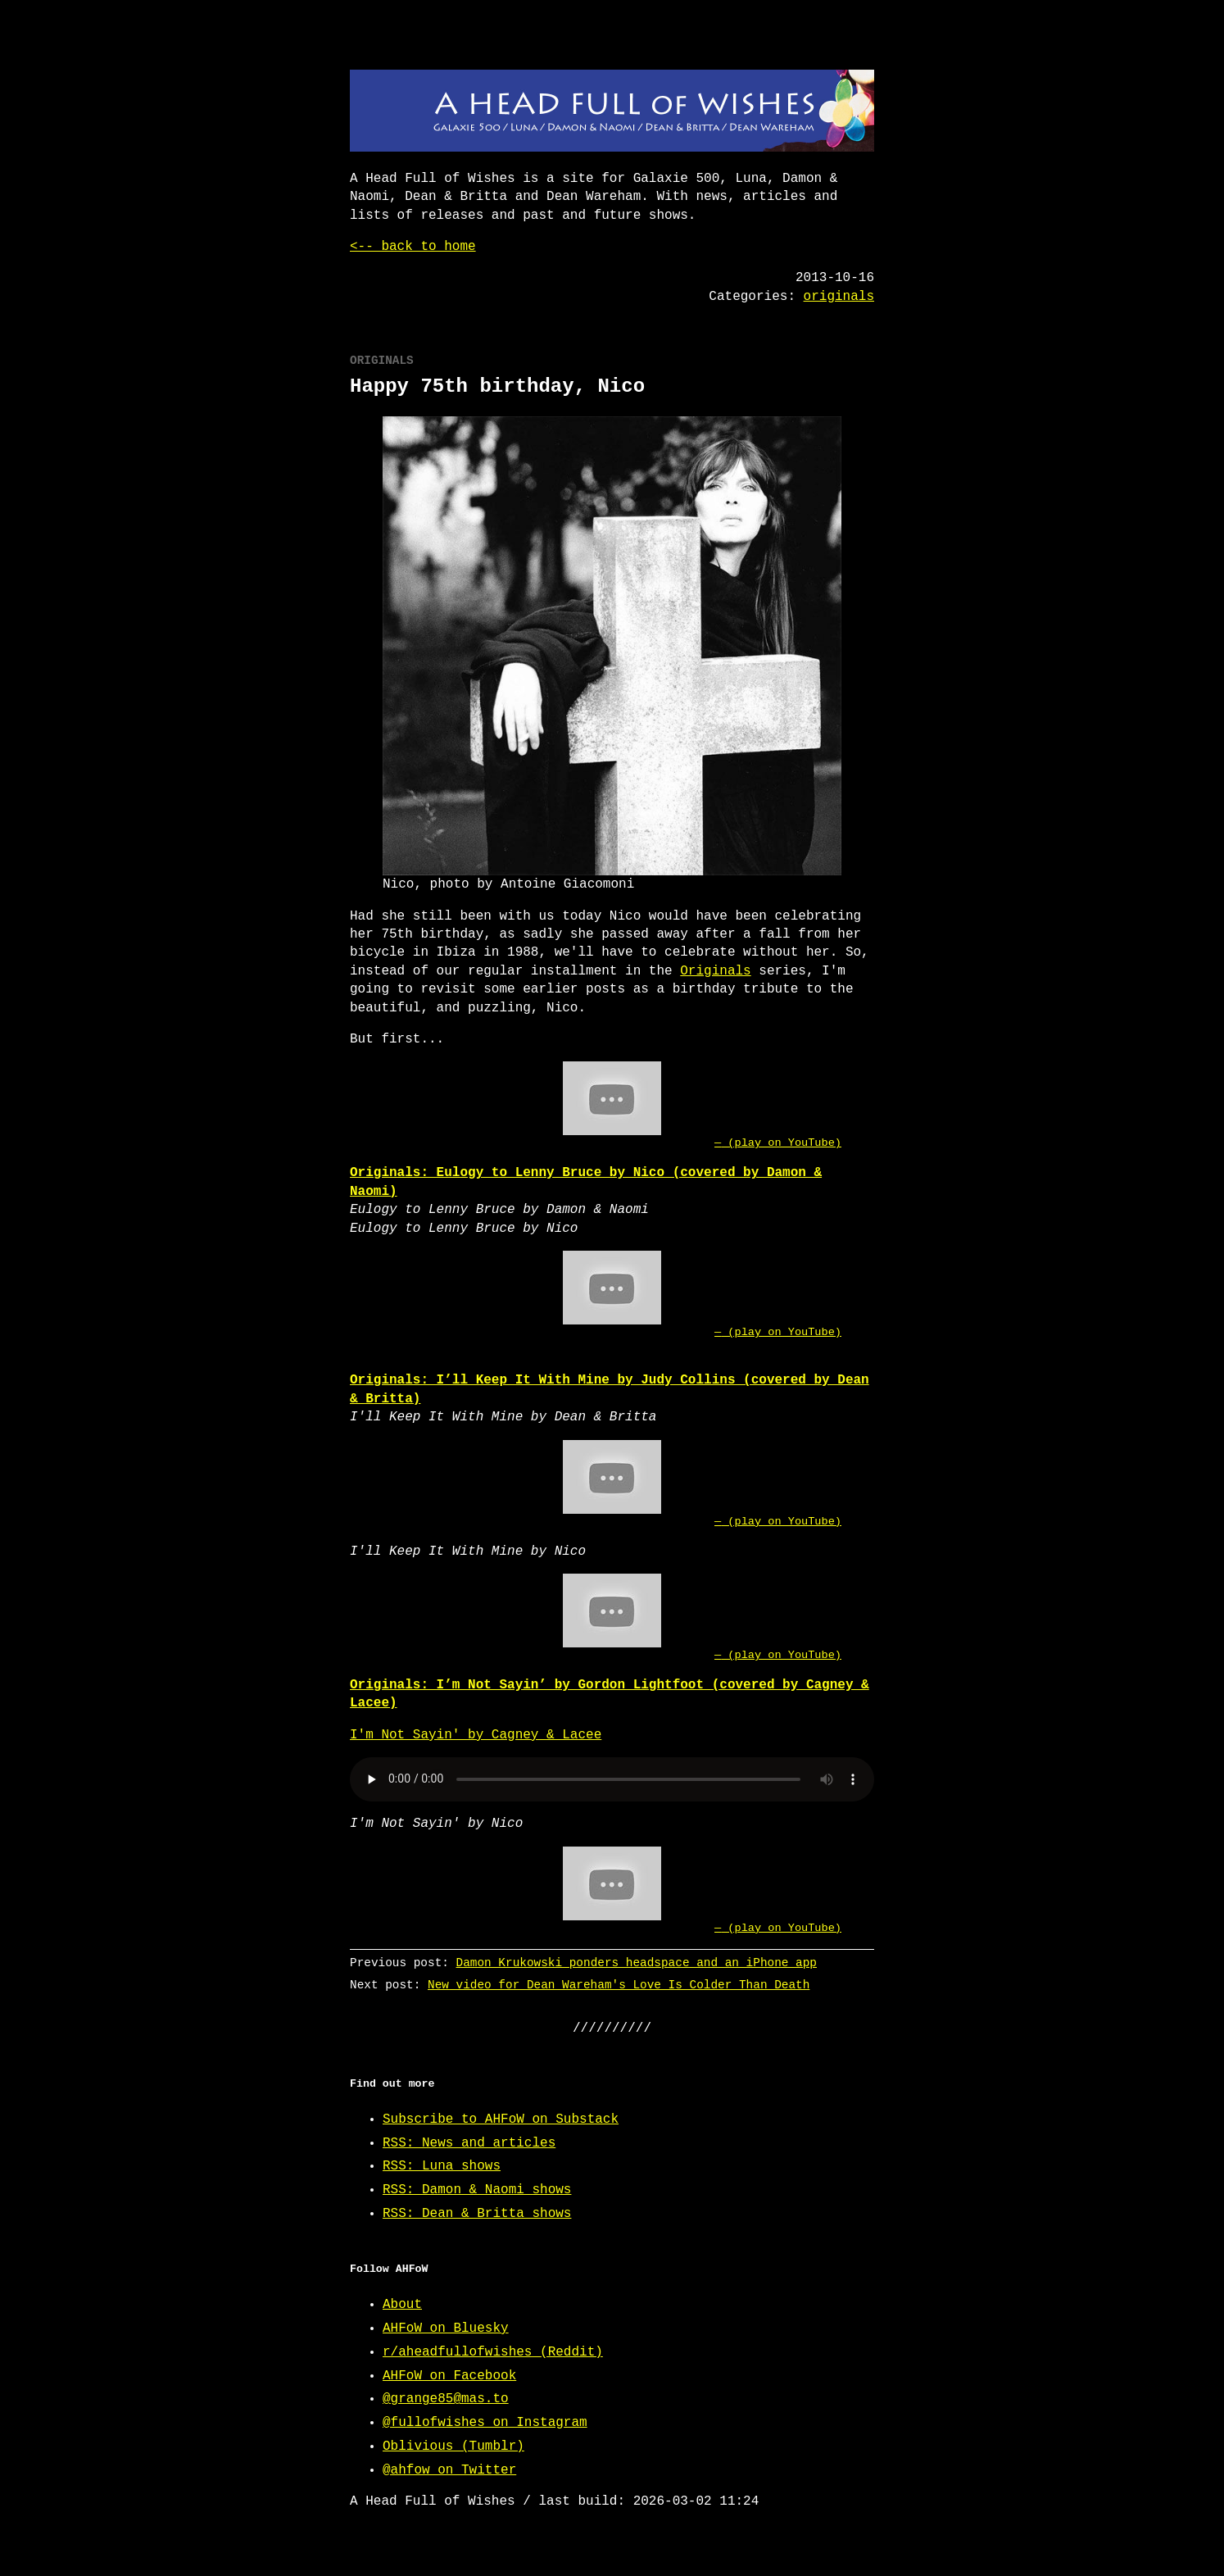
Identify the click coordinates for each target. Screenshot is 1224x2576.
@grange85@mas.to (446, 2399)
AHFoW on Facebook (449, 2376)
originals (839, 297)
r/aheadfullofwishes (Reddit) (493, 2352)
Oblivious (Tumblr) (453, 2446)
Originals (715, 971)
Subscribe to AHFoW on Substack (501, 2119)
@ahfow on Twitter (449, 2470)
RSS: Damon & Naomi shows (477, 2190)
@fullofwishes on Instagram (485, 2423)
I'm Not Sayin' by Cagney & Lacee (475, 1735)
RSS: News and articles (469, 2143)
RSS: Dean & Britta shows (477, 2214)
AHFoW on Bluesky (446, 2328)
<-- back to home (413, 247)
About (402, 2305)
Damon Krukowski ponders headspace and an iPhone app (636, 1962)
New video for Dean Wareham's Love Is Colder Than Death (618, 1984)
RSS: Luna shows (442, 2166)
